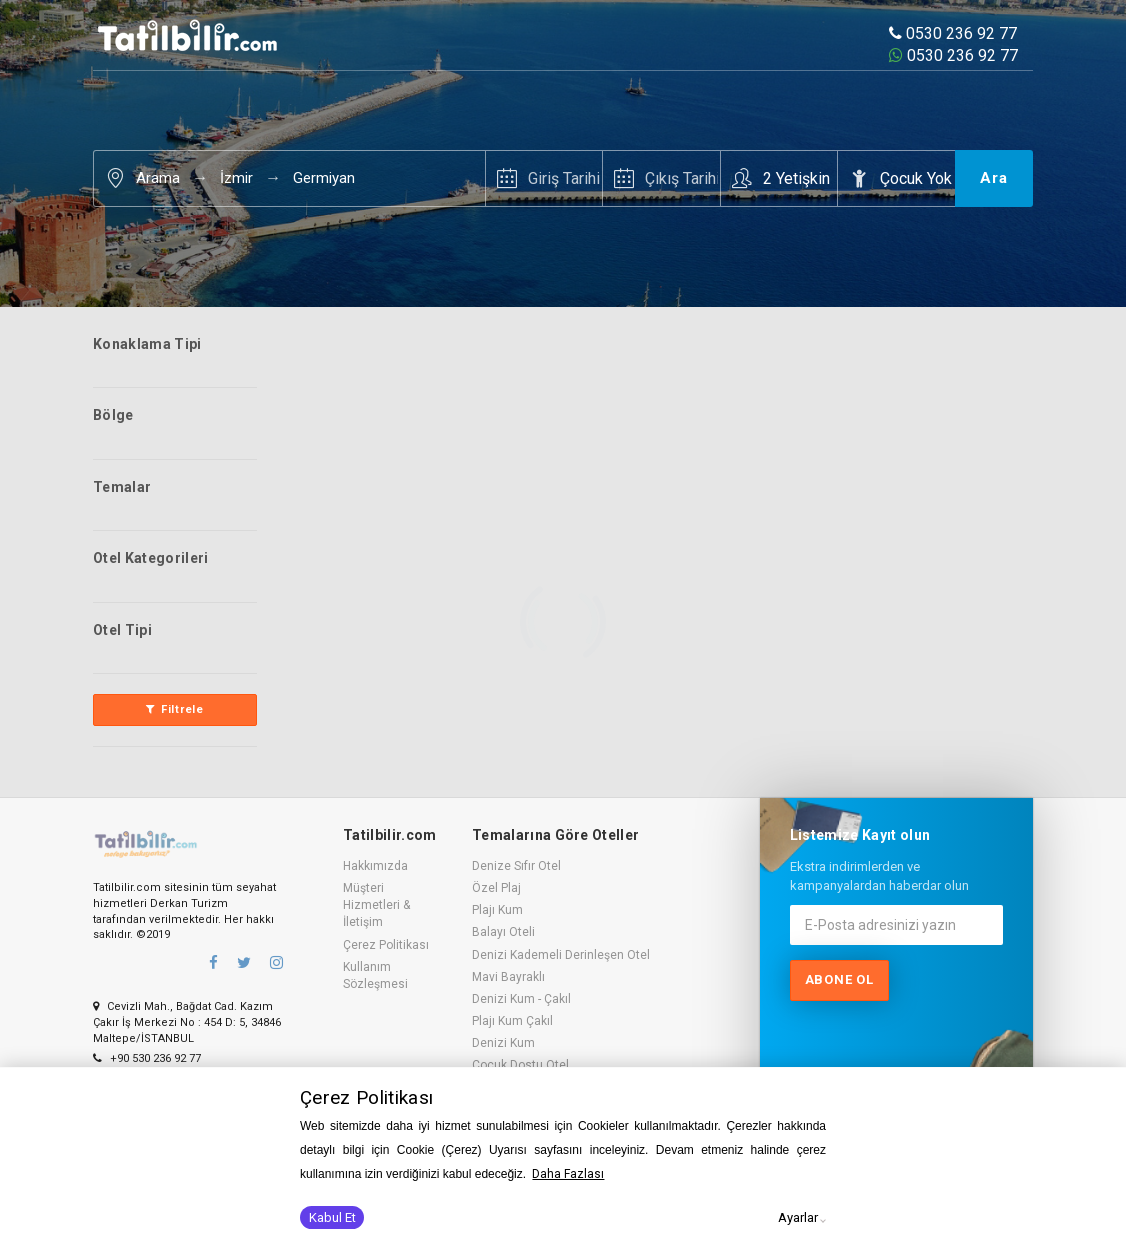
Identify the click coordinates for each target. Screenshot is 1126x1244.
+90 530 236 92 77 (147, 1058)
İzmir (236, 178)
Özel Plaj (496, 888)
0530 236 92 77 (953, 33)
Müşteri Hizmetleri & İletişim (376, 905)
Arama (158, 178)
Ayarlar (798, 1217)
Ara (994, 178)
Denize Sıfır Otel (516, 866)
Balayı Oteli (503, 932)
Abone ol (839, 979)
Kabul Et (332, 1217)
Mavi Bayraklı (508, 977)
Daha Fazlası (568, 1174)
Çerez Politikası (386, 945)
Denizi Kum (503, 1043)
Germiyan (324, 178)
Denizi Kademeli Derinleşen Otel (561, 955)
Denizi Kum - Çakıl (521, 999)
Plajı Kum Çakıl (512, 1021)
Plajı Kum (497, 910)
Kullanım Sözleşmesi (375, 975)
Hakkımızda (375, 866)
